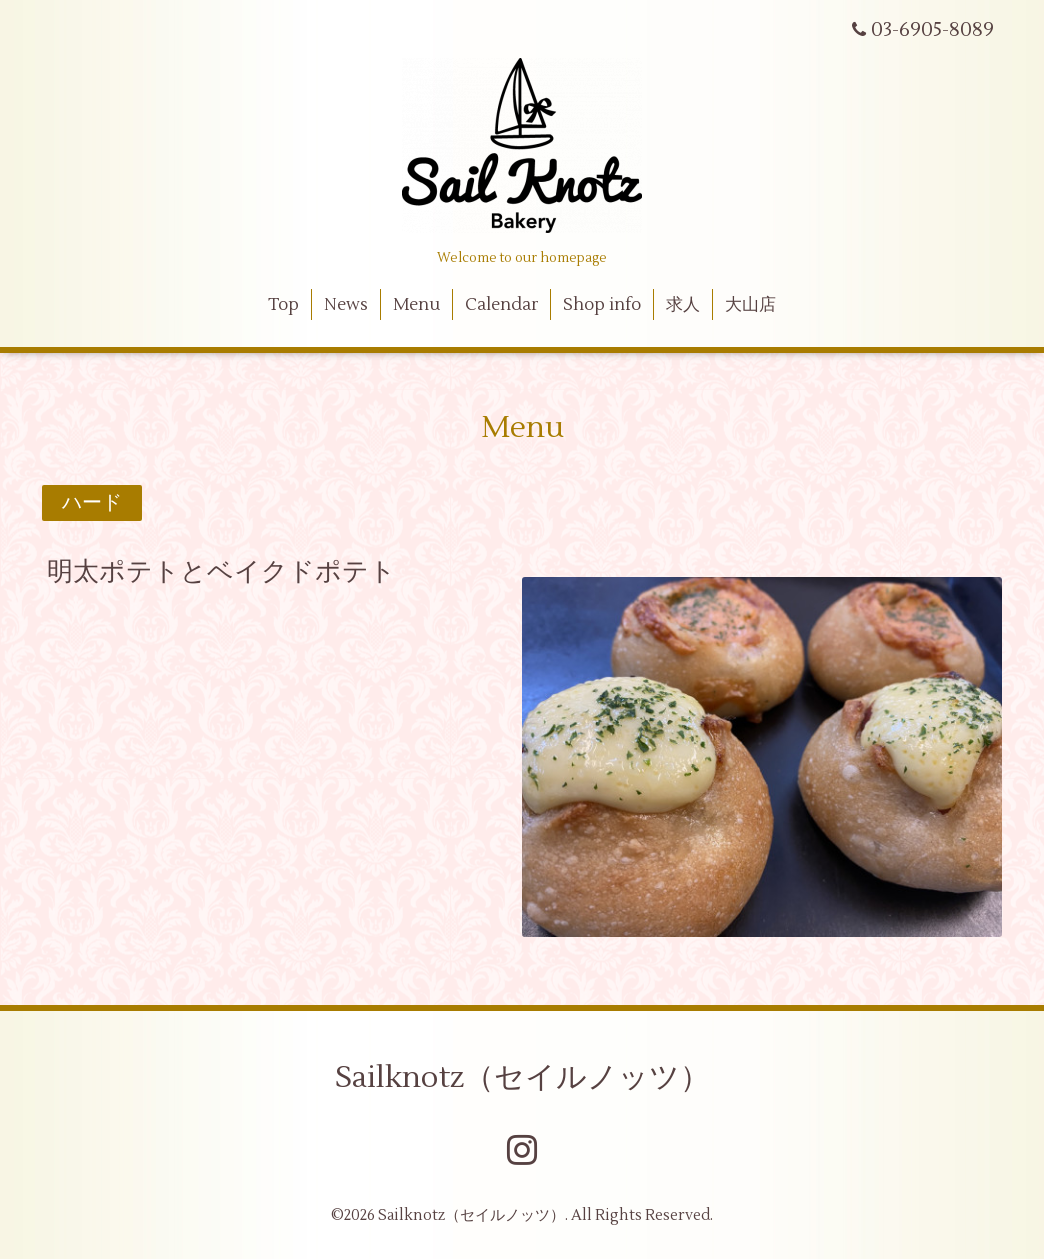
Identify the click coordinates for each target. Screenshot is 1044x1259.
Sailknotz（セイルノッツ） (522, 1077)
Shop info (602, 305)
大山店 (750, 305)
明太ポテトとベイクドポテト (221, 572)
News (346, 305)
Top (283, 305)
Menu (416, 305)
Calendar (502, 305)
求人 (683, 305)
